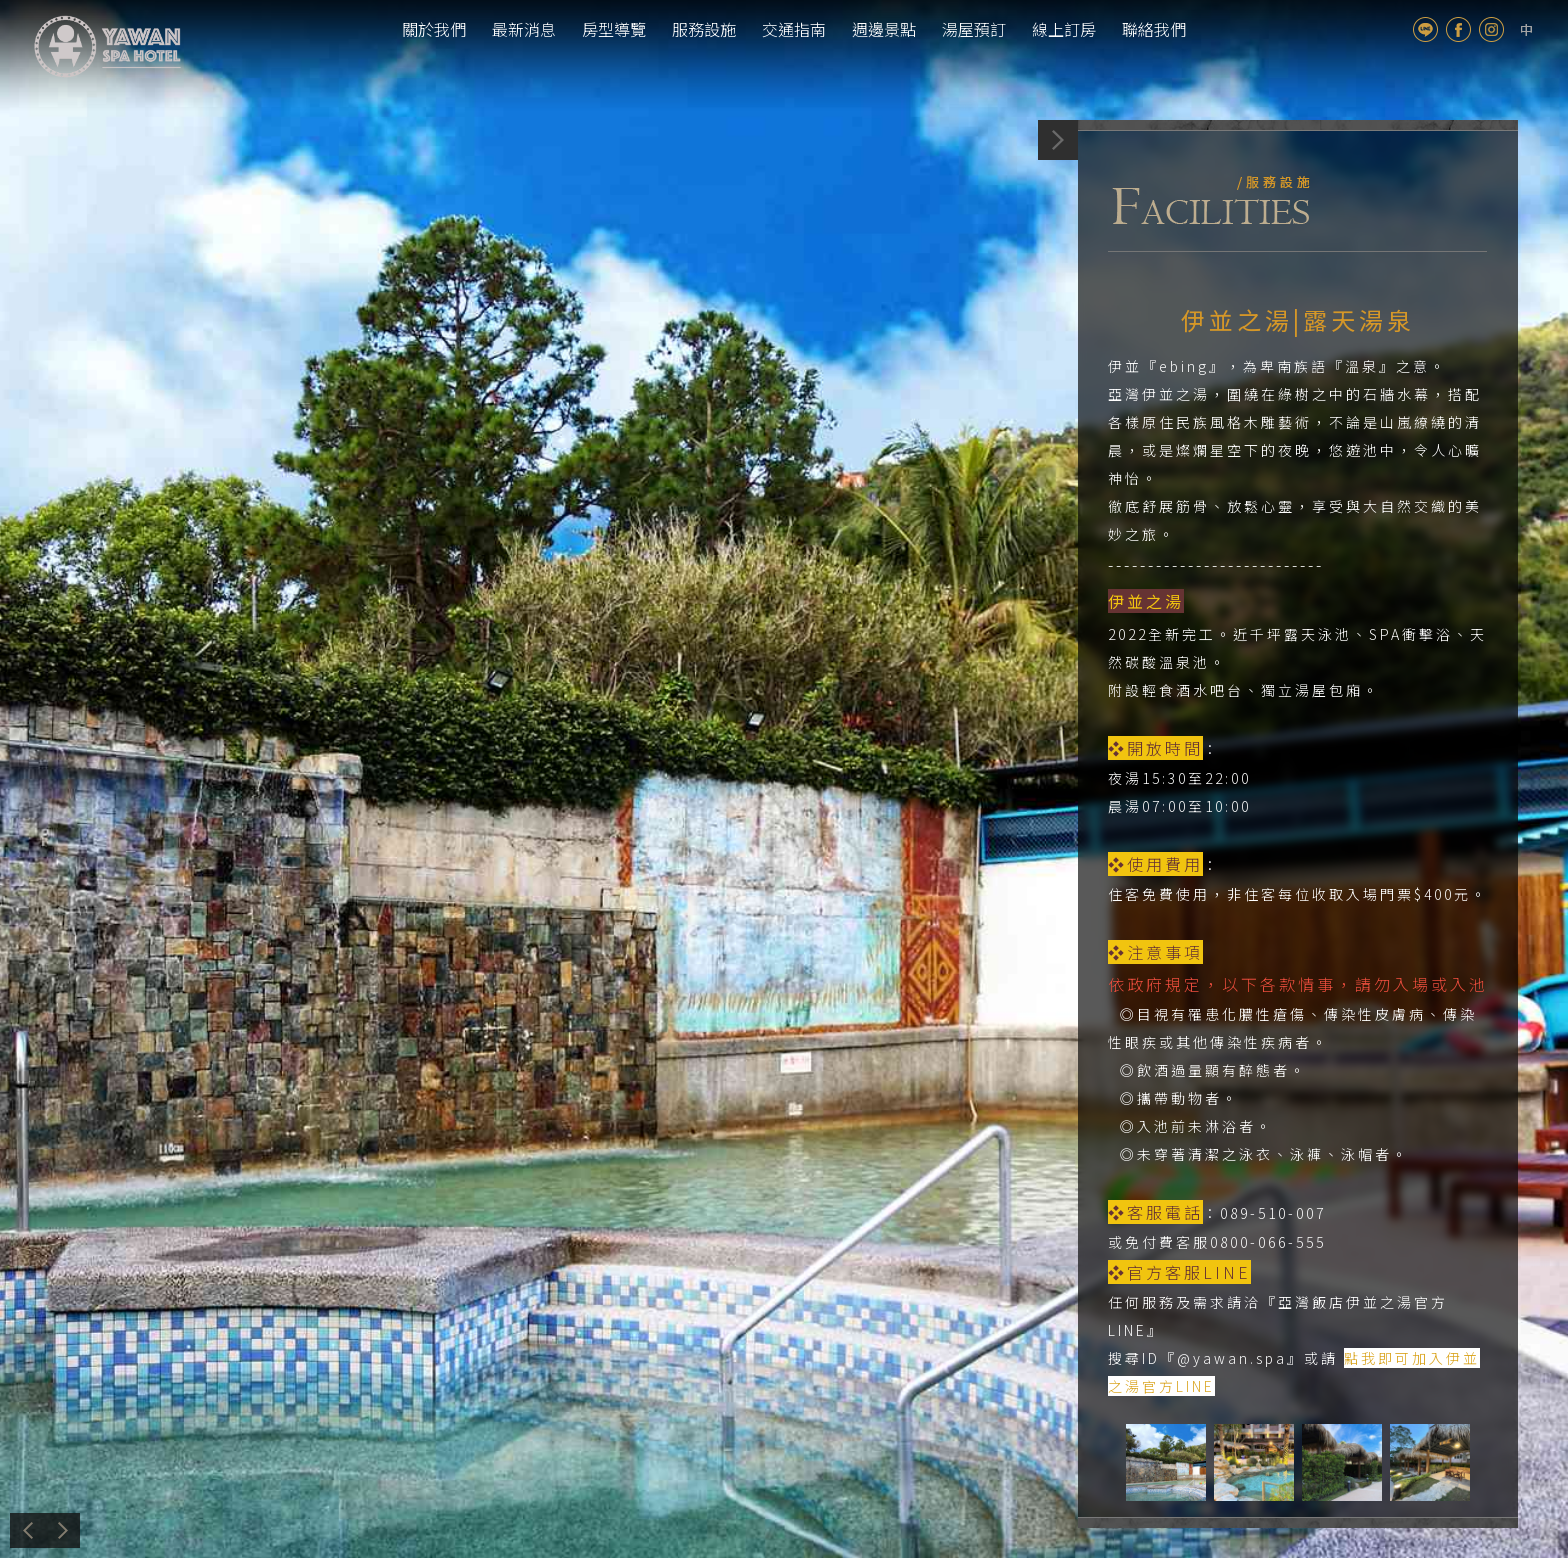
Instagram (1491, 29)
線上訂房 (1064, 29)
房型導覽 (614, 29)
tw (1526, 29)
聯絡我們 (1154, 29)
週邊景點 (884, 29)
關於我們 (434, 29)
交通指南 (794, 29)
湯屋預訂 (974, 29)
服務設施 (704, 29)
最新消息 (524, 29)
